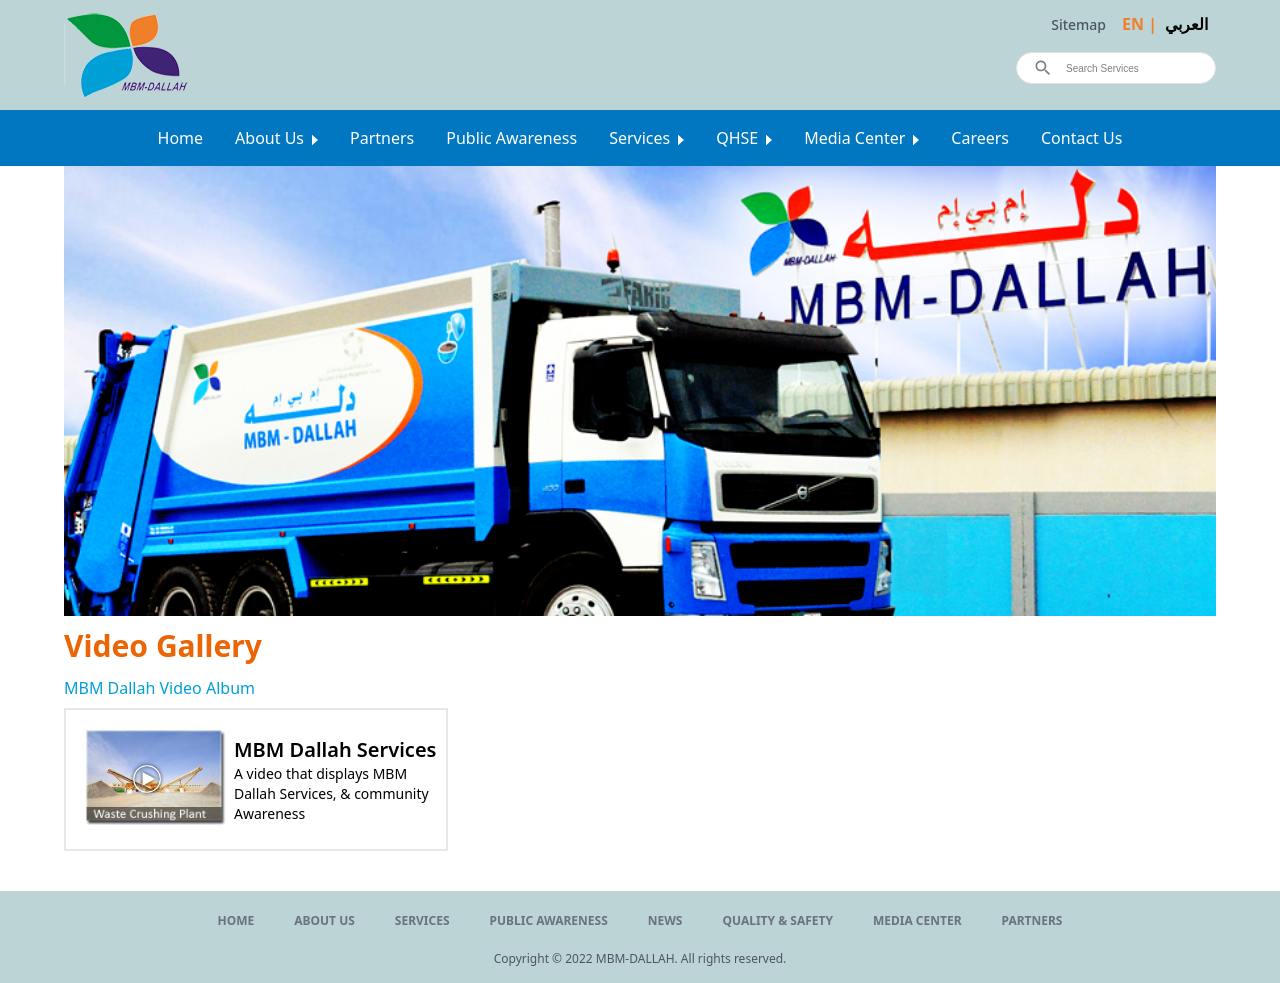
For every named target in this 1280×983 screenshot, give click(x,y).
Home (181, 138)
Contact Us (1081, 138)
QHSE (737, 138)
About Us (269, 138)
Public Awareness (511, 138)
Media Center (854, 138)
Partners (382, 138)
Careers (980, 138)
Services (639, 138)
